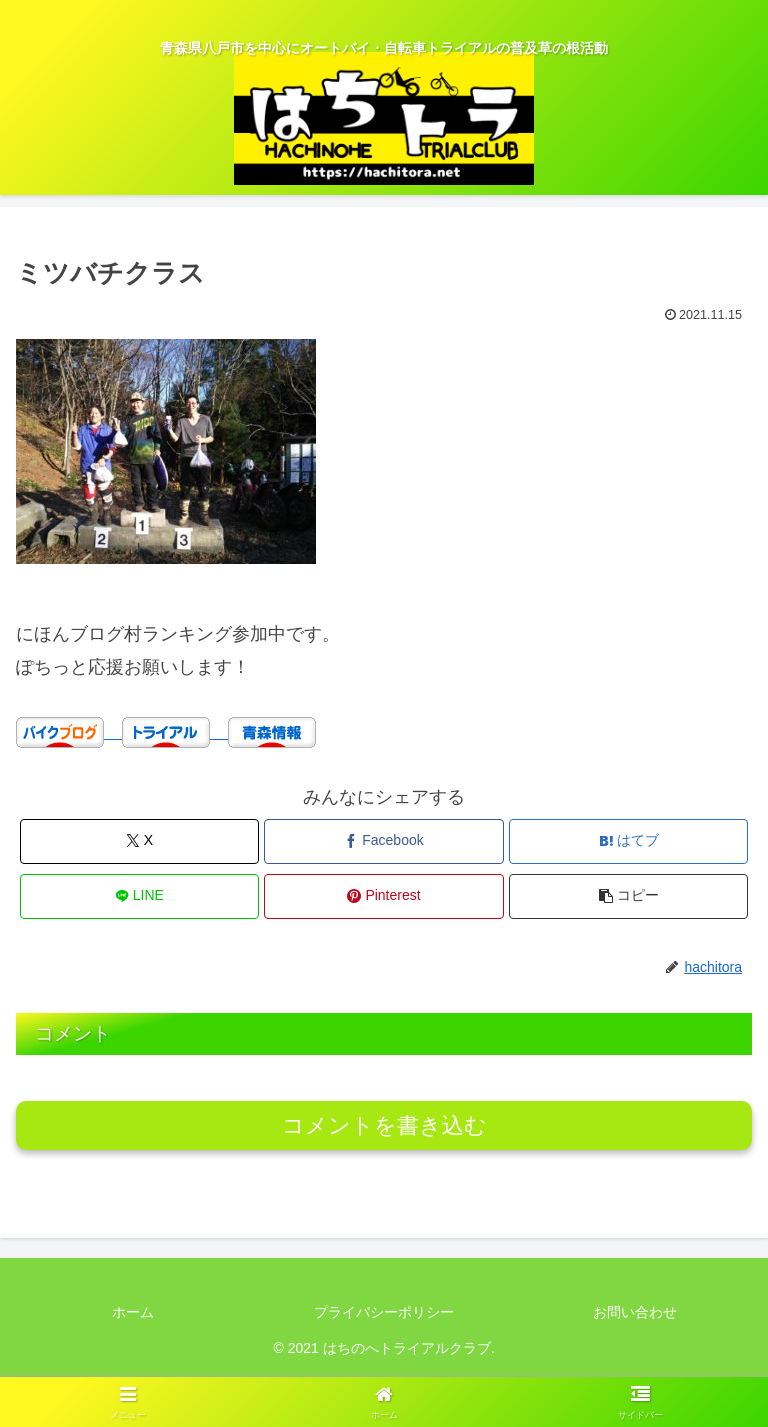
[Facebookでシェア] (383, 841)
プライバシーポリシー (384, 1312)
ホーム (133, 1312)
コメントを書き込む (384, 1125)
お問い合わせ (635, 1312)
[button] (628, 896)
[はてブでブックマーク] (628, 841)
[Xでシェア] (139, 841)
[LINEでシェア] (139, 896)
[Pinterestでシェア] (383, 896)
